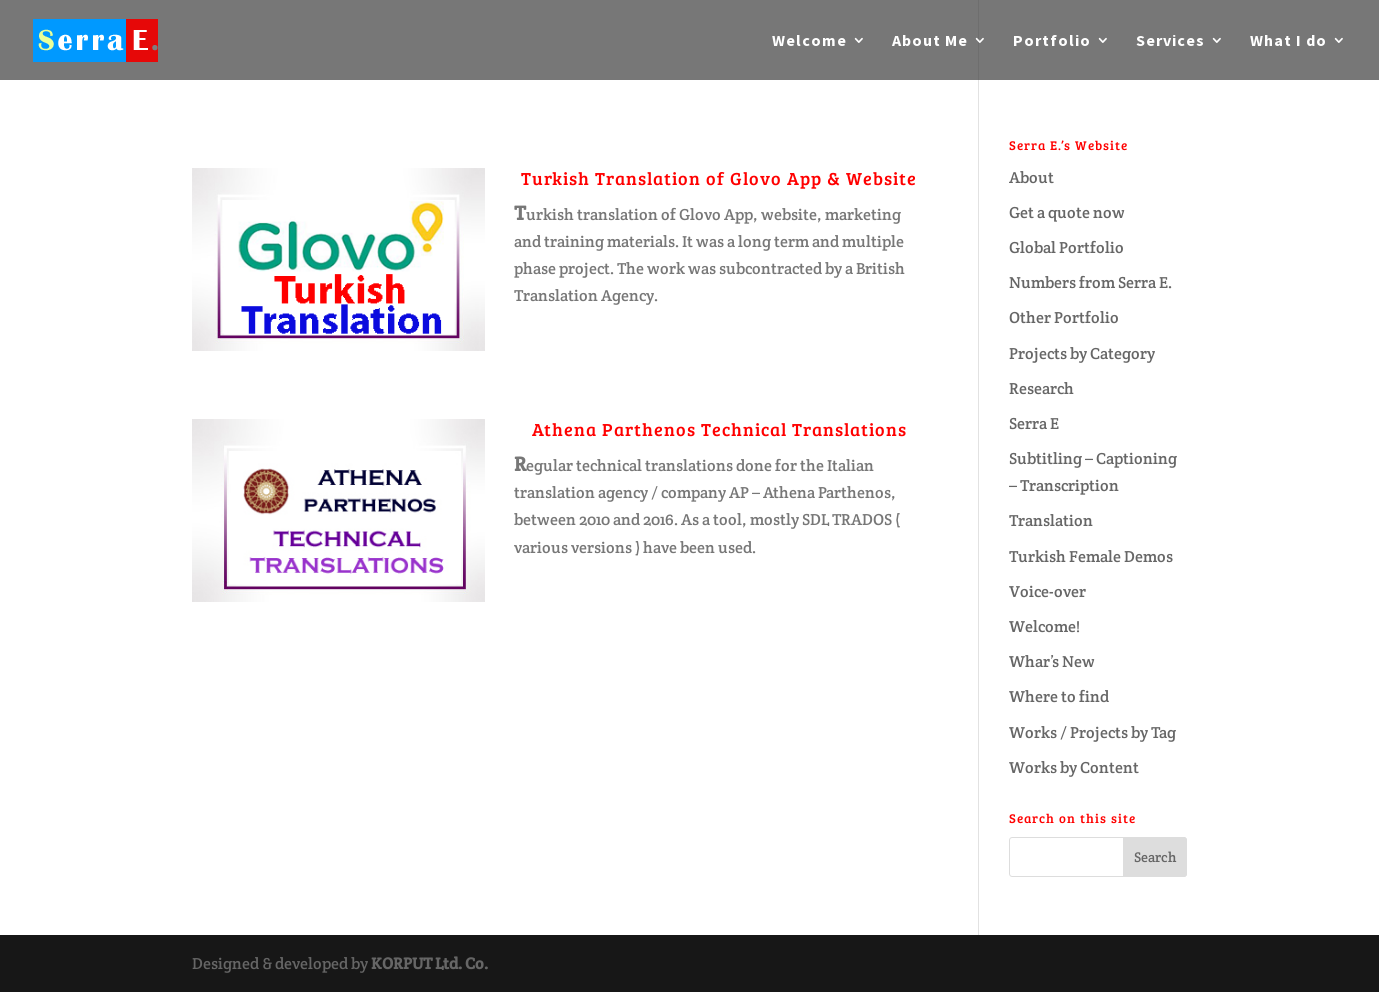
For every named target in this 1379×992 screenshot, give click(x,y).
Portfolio (1052, 41)
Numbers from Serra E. (1090, 282)
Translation (1051, 520)
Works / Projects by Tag (1092, 732)
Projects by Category (1082, 353)
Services (1170, 41)
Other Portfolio (1064, 317)
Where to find (1059, 696)
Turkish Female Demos (1091, 556)
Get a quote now (1067, 212)
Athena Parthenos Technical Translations (719, 429)
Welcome (809, 41)
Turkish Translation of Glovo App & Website (719, 178)
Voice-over (1047, 591)
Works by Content (1074, 767)
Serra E (1034, 423)
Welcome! (1044, 626)
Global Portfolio (1066, 247)
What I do (1288, 41)
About (1031, 177)
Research (1041, 388)
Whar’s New (1052, 661)
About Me (930, 41)
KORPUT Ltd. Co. (429, 963)
